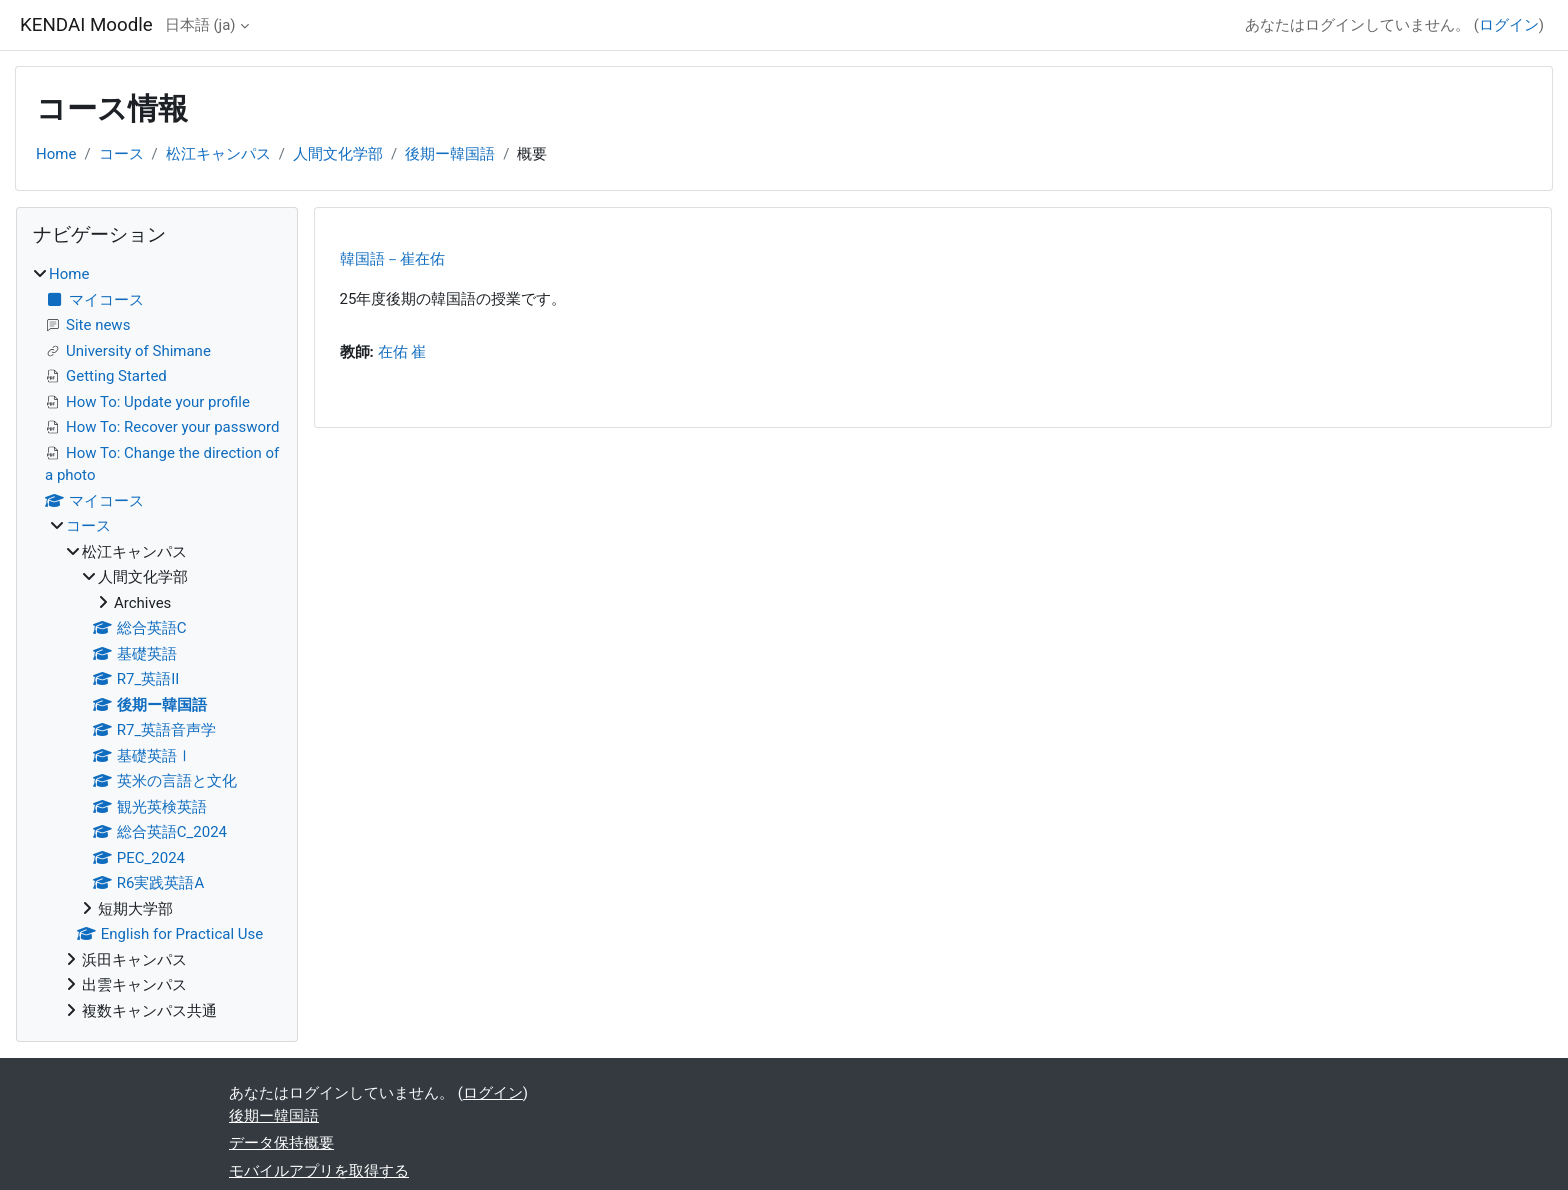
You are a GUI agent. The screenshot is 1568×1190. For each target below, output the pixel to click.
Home (56, 154)
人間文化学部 (338, 154)
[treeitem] (157, 642)
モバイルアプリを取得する (319, 1171)
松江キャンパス (218, 154)
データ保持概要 (281, 1143)
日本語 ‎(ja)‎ (200, 25)
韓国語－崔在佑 (392, 259)
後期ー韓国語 (450, 154)
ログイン (1509, 25)
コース (121, 154)
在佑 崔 (402, 352)
